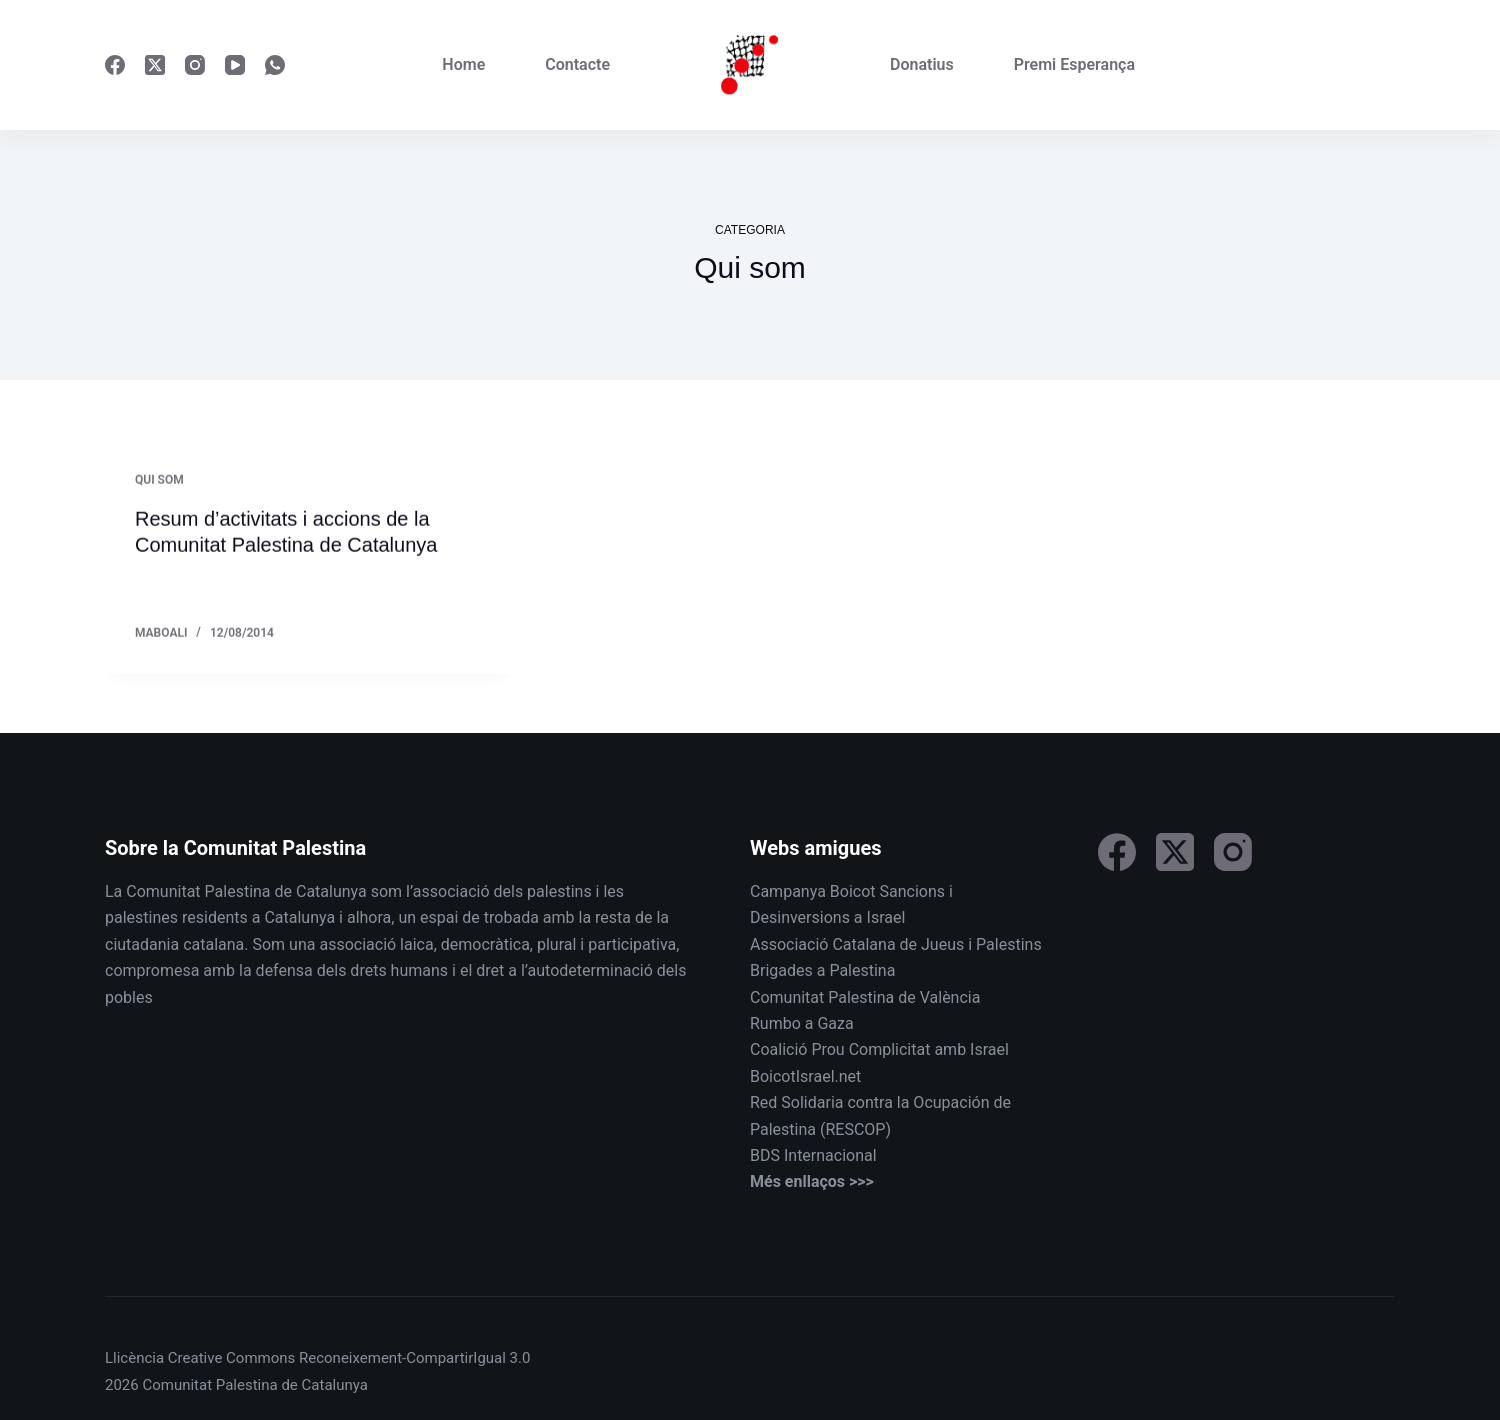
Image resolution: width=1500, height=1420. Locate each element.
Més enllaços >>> (812, 1181)
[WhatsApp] (275, 65)
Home (463, 64)
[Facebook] (115, 65)
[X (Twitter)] (155, 65)
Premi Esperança (1074, 64)
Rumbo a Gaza (802, 1023)
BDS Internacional (813, 1155)
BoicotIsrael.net (805, 1076)
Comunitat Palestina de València (865, 997)
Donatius (922, 64)
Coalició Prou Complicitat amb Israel (879, 1049)
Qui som (159, 481)
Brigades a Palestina (822, 970)
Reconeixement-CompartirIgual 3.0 (414, 1358)
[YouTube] (235, 65)
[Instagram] (195, 65)
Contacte (577, 64)
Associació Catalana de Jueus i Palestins (896, 944)
